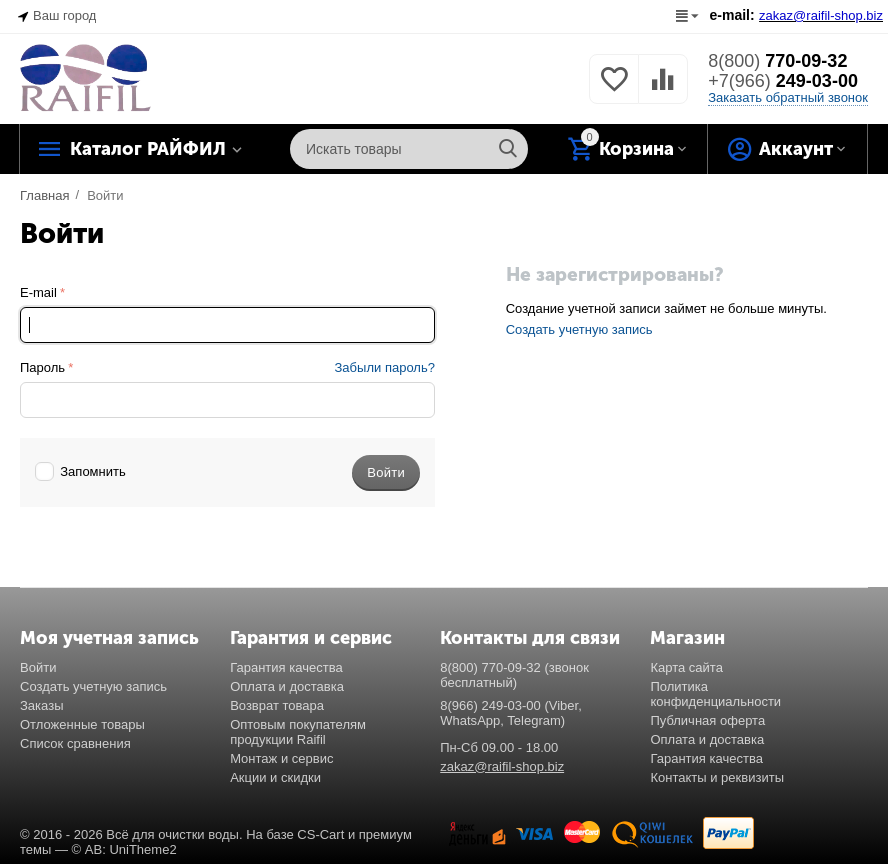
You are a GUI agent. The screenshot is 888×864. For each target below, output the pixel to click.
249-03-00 (783, 81)
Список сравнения (75, 743)
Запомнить (80, 471)
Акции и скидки (275, 777)
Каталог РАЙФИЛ (148, 149)
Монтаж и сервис (281, 758)
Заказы (42, 705)
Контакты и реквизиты (717, 777)
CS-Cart (320, 834)
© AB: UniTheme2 (124, 849)
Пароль (42, 367)
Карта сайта (686, 667)
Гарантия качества (286, 667)
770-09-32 (777, 61)
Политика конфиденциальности (715, 694)
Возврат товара (277, 705)
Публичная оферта (707, 720)
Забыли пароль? (385, 367)
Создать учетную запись (579, 329)
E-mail (38, 292)
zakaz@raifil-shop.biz (502, 766)
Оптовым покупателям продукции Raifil (298, 732)
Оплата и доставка (287, 686)
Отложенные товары (82, 724)
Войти (38, 667)
